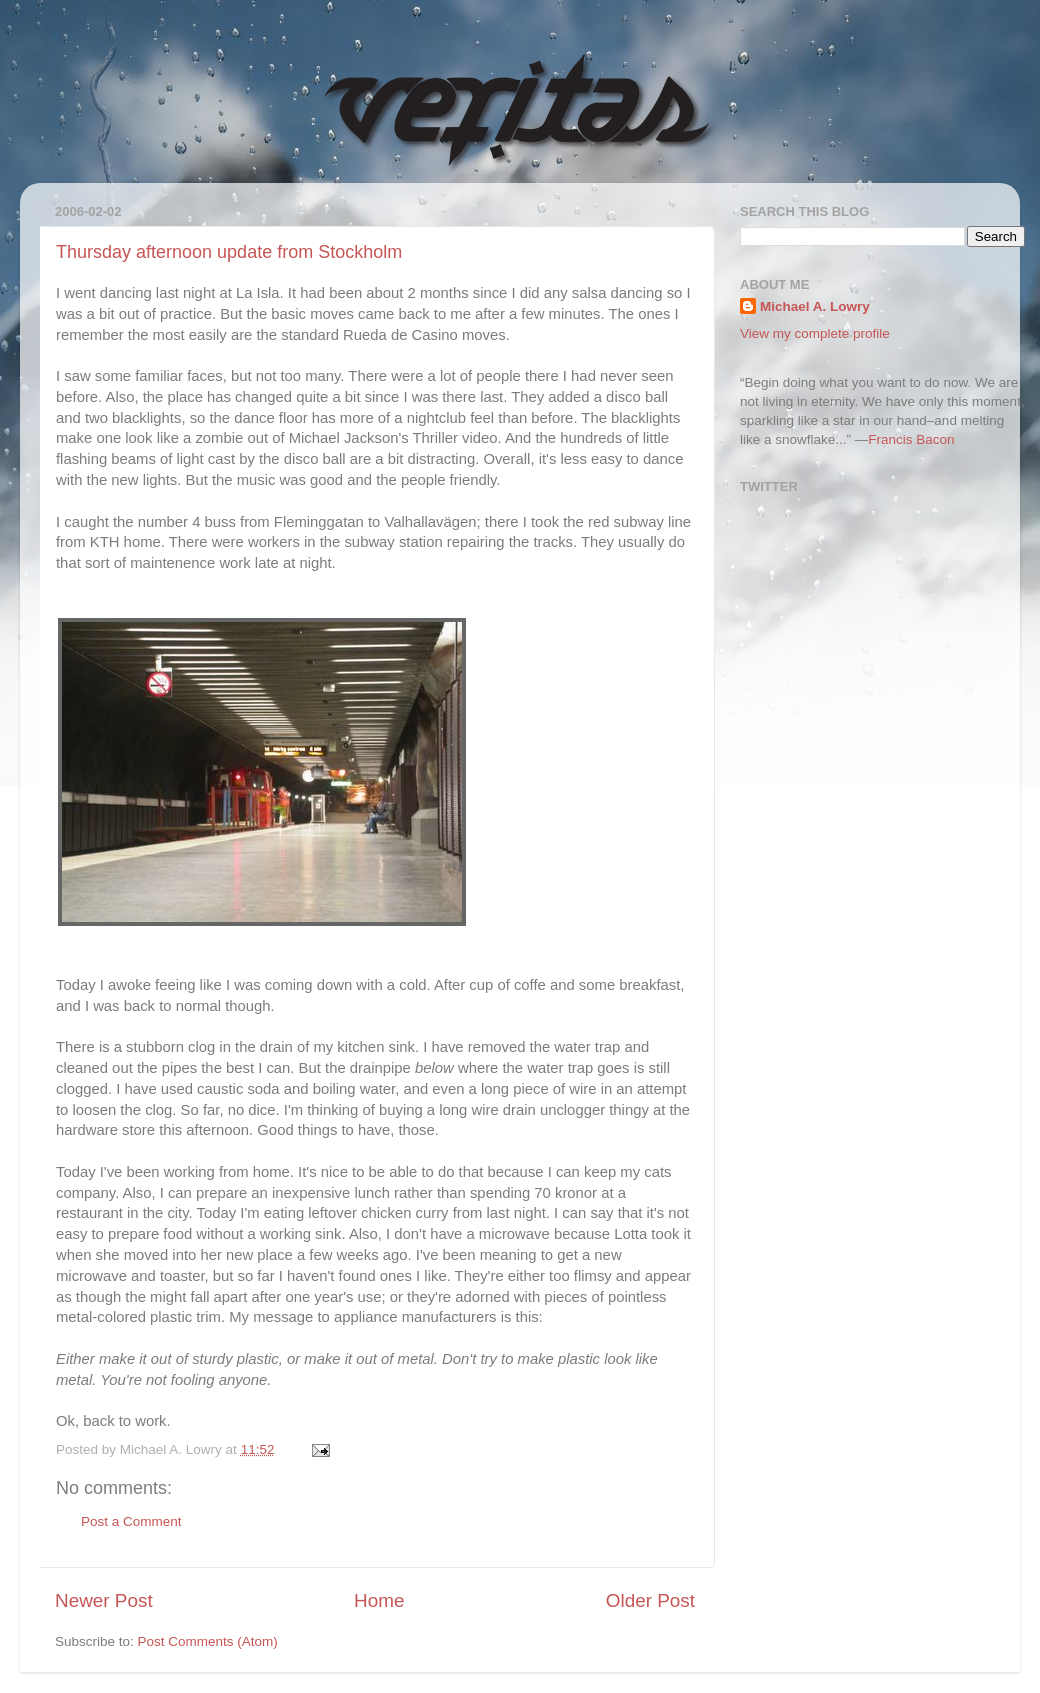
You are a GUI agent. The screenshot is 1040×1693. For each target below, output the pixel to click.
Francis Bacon (911, 439)
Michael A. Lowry (815, 306)
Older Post (650, 1600)
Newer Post (104, 1600)
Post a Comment (131, 1521)
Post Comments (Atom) (208, 1641)
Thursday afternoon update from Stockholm (229, 252)
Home (379, 1600)
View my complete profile (815, 333)
